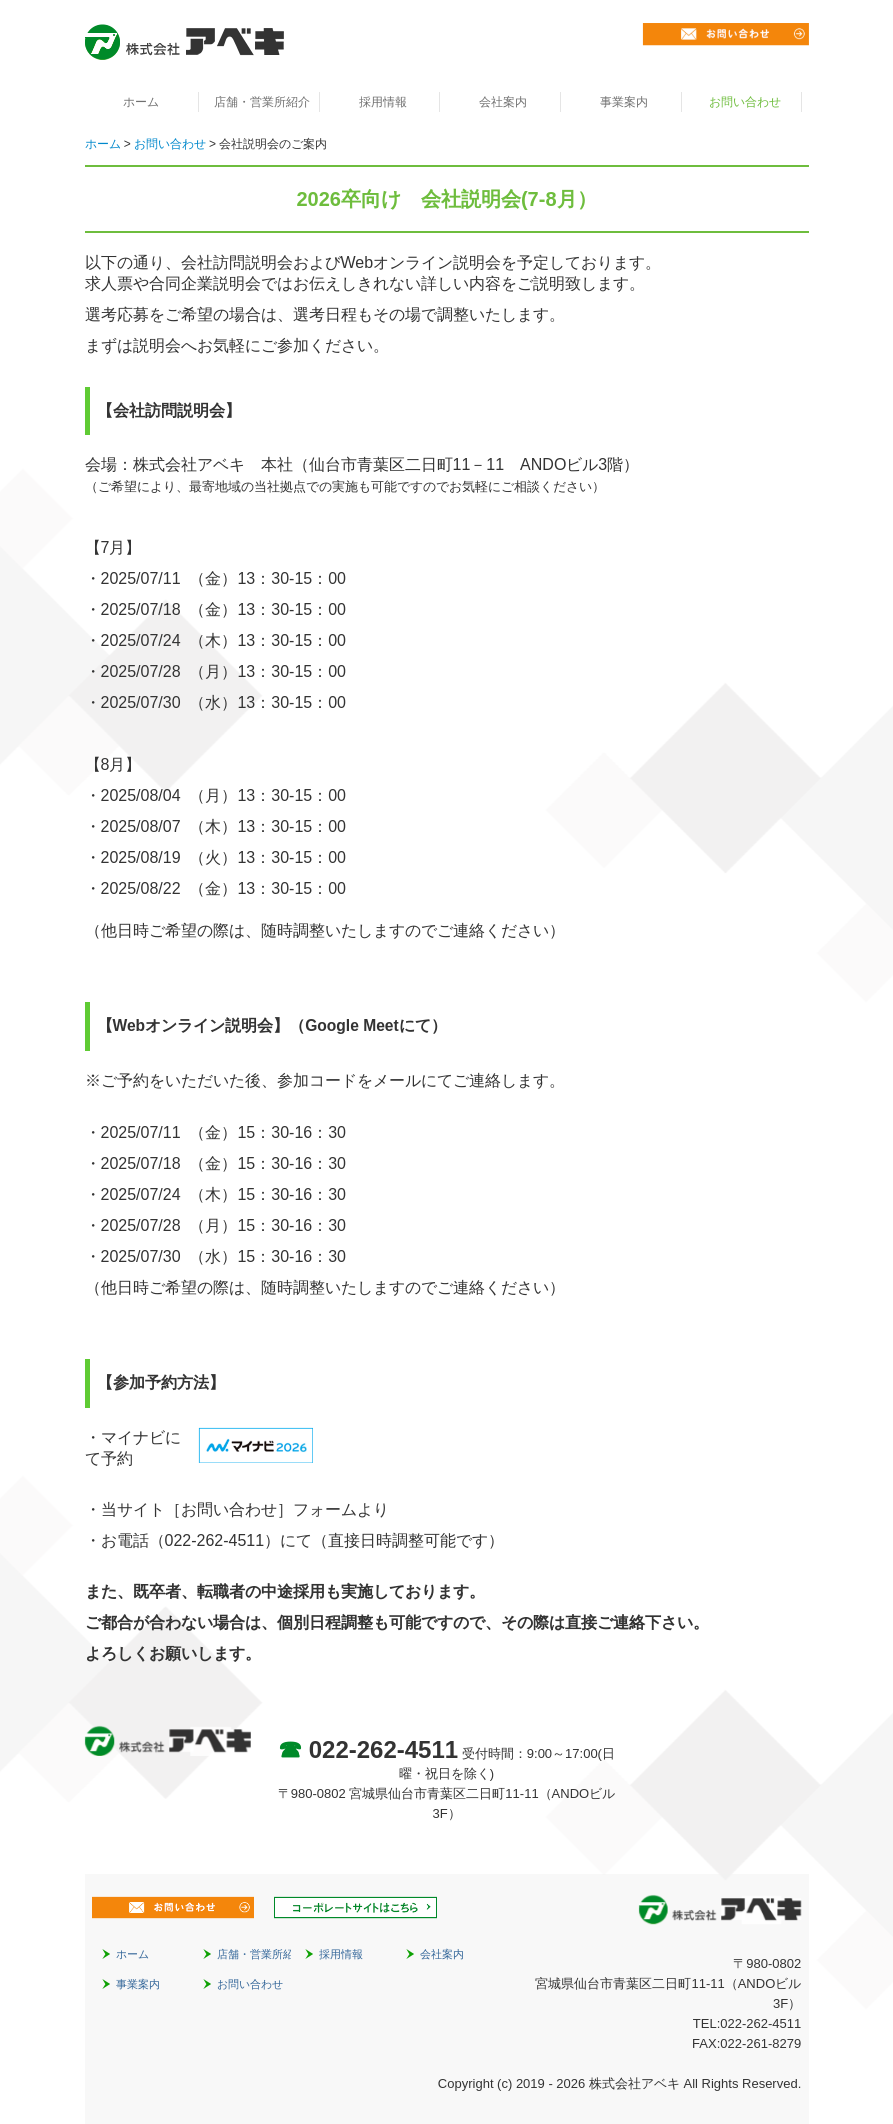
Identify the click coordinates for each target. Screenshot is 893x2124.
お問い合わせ (745, 102)
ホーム (141, 102)
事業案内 (624, 102)
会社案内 (503, 102)
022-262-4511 (383, 1749)
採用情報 (383, 102)
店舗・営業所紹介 (262, 102)
